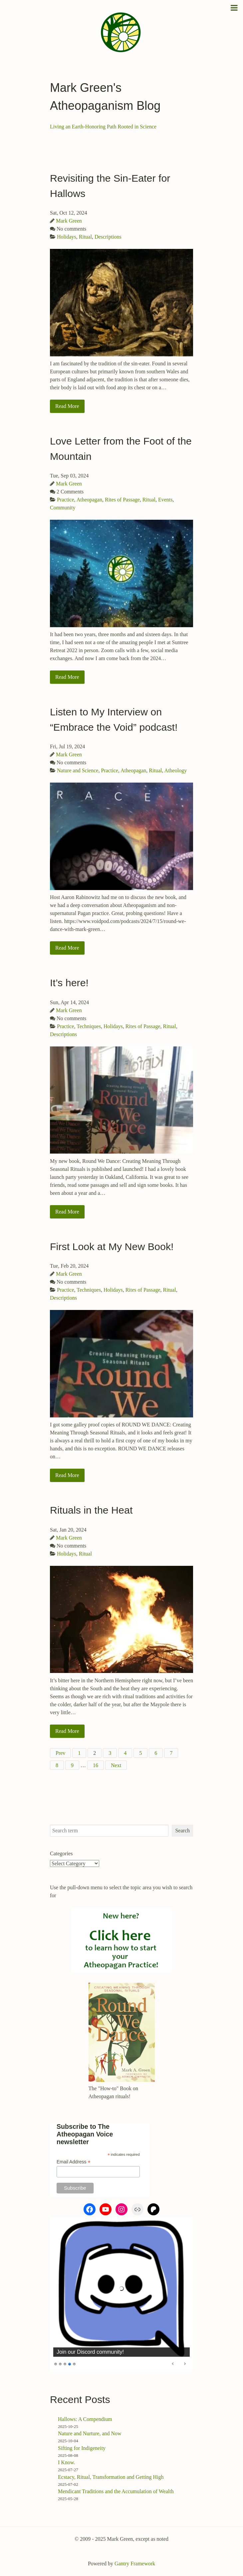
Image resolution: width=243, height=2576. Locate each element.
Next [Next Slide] (185, 2364)
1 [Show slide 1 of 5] (55, 2363)
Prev (60, 1753)
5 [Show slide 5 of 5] (74, 2363)
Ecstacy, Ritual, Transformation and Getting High (111, 2477)
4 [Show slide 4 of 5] (69, 2363)
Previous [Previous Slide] (173, 2364)
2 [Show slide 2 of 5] (60, 2363)
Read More (67, 406)
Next (116, 1765)
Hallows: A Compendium (85, 2419)
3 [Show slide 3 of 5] (65, 2363)
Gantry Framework (135, 2563)
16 (95, 1765)
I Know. (66, 2462)
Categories (61, 1853)
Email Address (74, 2162)
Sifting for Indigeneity (82, 2448)
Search (182, 1830)
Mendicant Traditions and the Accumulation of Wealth (116, 2491)
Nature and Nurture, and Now (90, 2433)
